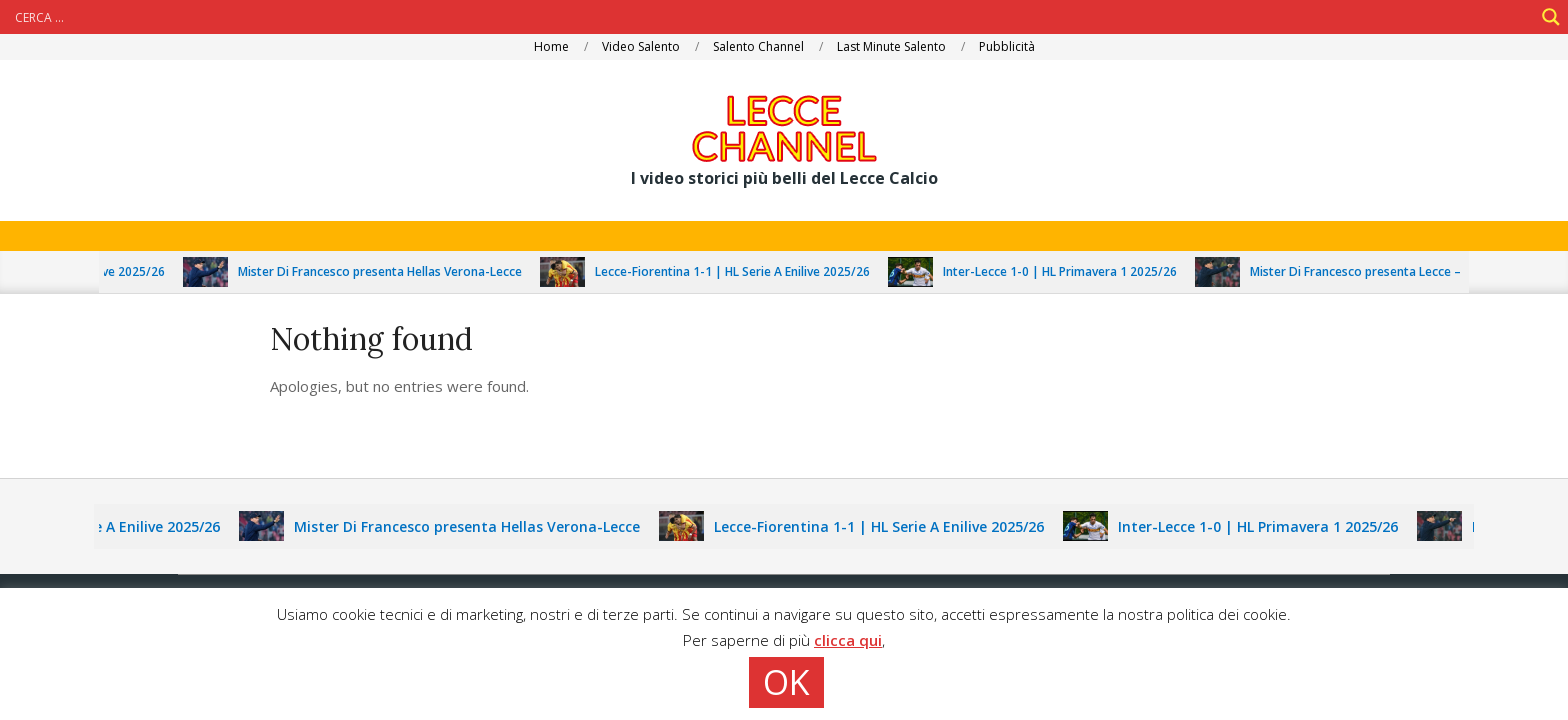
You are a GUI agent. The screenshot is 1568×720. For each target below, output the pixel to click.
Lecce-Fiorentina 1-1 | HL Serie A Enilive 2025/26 (741, 271)
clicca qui (848, 640)
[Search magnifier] (1551, 17)
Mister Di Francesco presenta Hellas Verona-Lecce (389, 271)
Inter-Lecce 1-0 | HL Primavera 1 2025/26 (1069, 271)
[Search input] (772, 17)
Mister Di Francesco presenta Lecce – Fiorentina (1395, 271)
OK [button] (786, 682)
